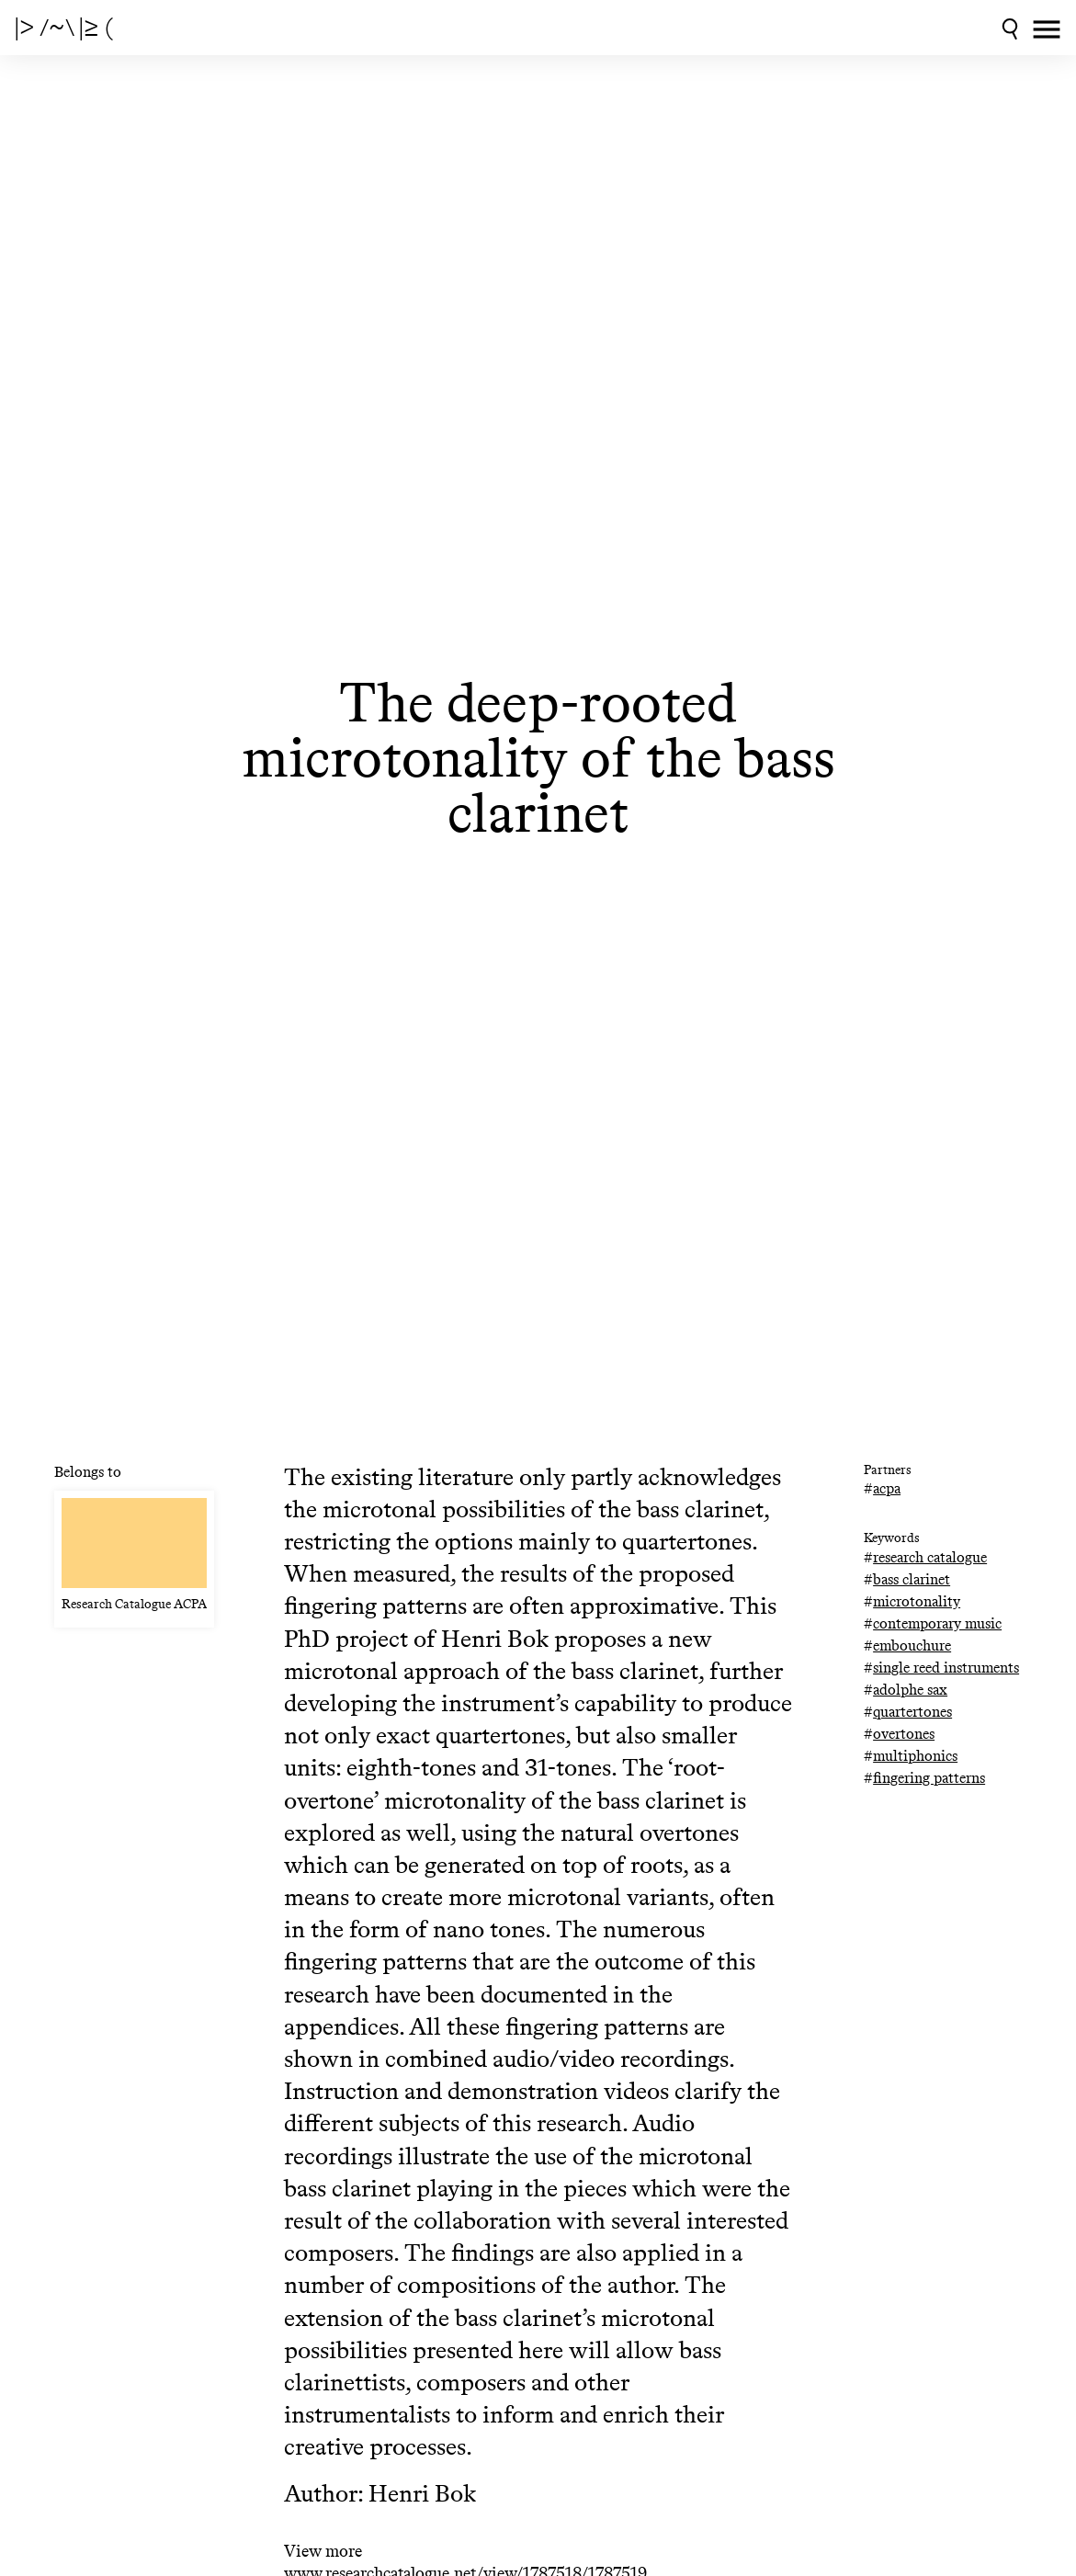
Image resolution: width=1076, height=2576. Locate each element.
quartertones (912, 1711)
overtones (903, 1733)
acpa (886, 1488)
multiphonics (915, 1755)
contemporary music (937, 1623)
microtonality (916, 1601)
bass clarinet (911, 1579)
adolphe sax (910, 1689)
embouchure (912, 1645)
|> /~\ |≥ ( (64, 27)
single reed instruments (946, 1667)
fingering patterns (929, 1777)
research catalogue (930, 1557)
